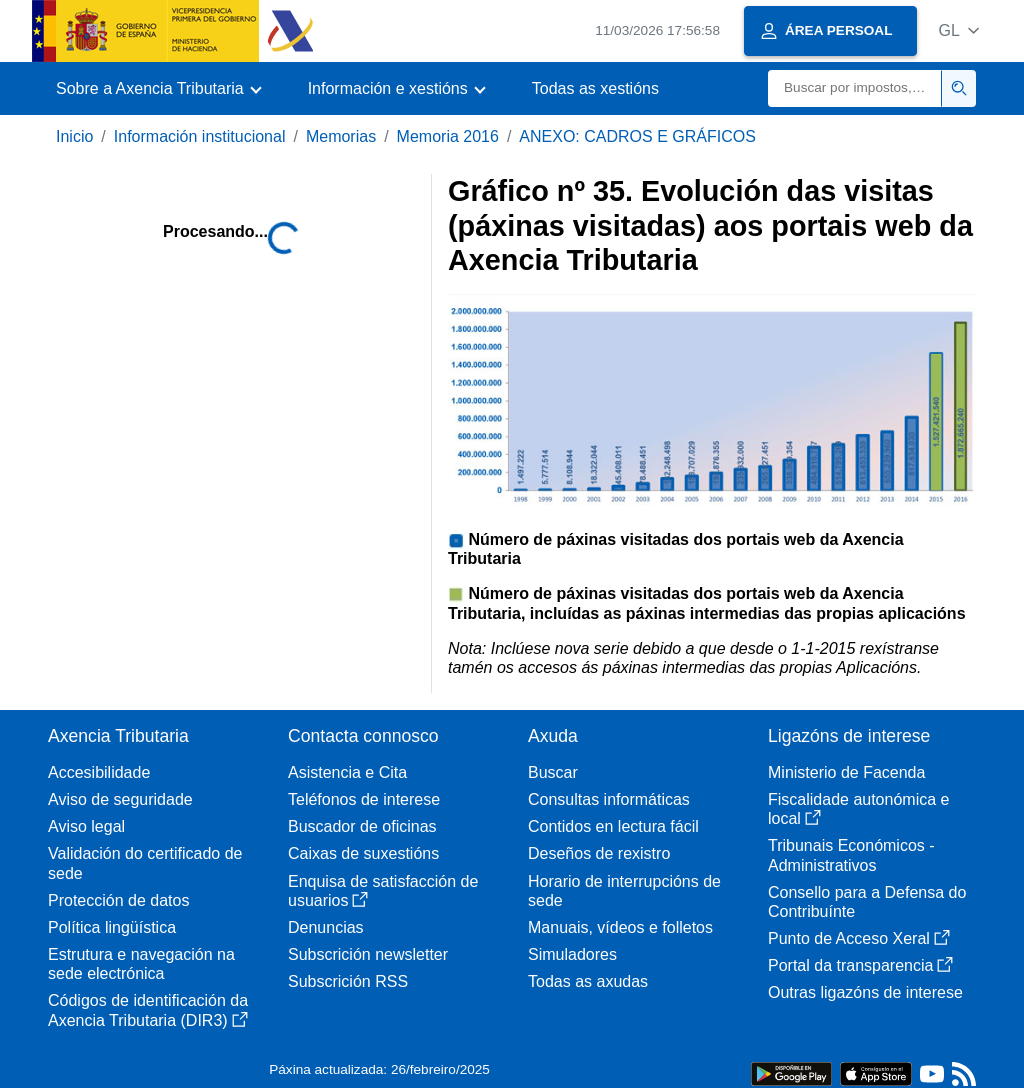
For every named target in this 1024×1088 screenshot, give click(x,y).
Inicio (74, 136)
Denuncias (326, 927)
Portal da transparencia (860, 965)
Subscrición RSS (348, 981)
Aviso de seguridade (120, 799)
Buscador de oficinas (362, 826)
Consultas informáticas (609, 799)
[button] (958, 30)
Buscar (553, 772)
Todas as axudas (588, 981)
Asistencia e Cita (347, 772)
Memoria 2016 (448, 136)
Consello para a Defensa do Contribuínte (867, 902)
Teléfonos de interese (364, 799)
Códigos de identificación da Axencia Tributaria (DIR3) (148, 1010)
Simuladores (572, 954)
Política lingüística (112, 927)
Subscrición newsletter (368, 954)
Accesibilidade (99, 772)
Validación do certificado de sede (145, 863)
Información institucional (200, 136)
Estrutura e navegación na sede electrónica (141, 964)
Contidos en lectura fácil (613, 826)
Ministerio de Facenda (846, 772)
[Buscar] (855, 88)
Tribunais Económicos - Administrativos (851, 855)
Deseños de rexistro (599, 853)
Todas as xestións (595, 88)
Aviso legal (86, 826)
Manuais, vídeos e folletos (620, 927)
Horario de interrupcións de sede (624, 891)
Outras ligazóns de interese (865, 992)
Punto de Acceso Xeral (859, 938)
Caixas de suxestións (363, 853)
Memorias (341, 136)
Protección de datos (118, 900)
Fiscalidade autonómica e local (858, 809)
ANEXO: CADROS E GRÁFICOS (637, 136)
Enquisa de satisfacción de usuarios (383, 891)
